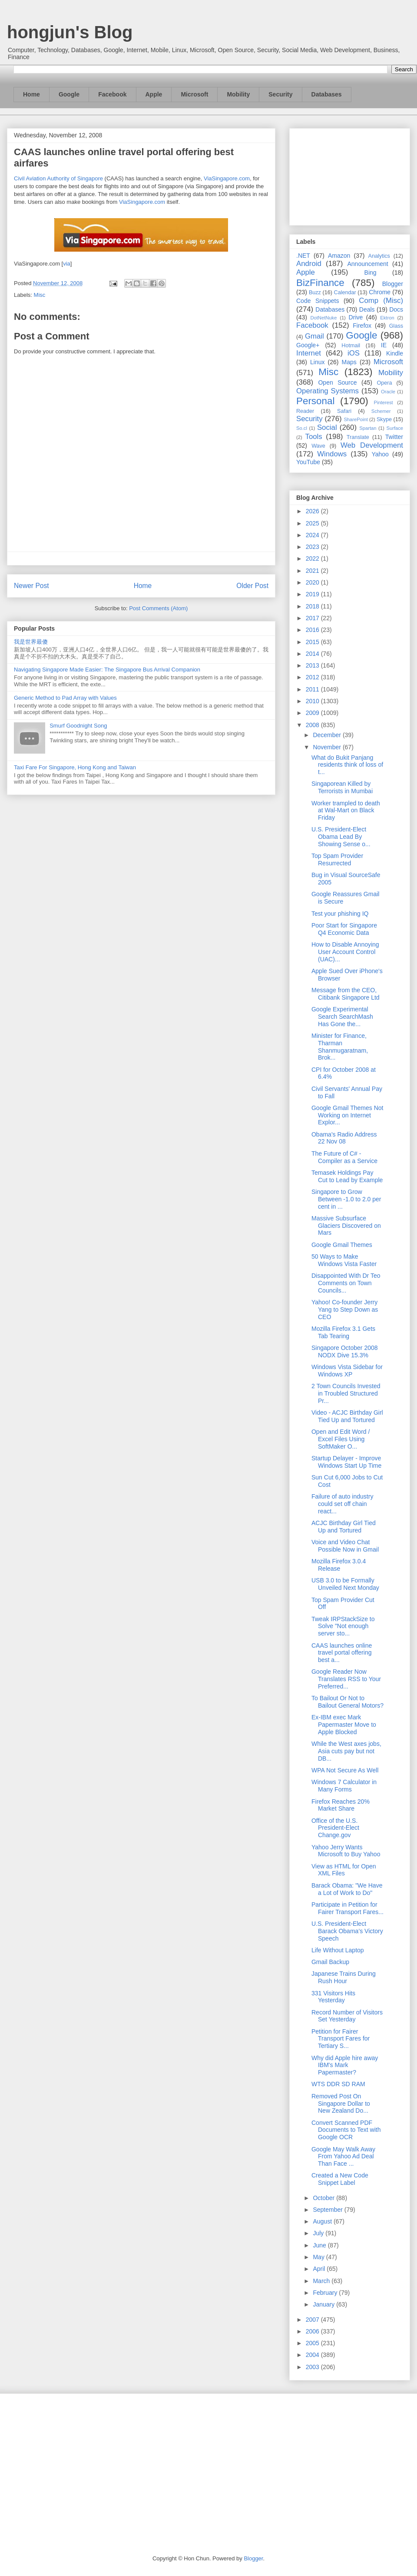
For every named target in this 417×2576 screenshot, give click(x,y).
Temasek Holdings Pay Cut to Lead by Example (347, 1176)
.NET (303, 255)
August (323, 2221)
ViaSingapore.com (227, 178)
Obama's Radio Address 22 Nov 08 (344, 1138)
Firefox (362, 325)
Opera (384, 383)
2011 (313, 689)
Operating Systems (327, 391)
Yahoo (379, 454)
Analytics (379, 256)
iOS (354, 353)
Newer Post (31, 585)
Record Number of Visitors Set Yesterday (347, 2016)
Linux (317, 362)
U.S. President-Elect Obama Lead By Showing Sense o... (341, 837)
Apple (154, 94)
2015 (313, 641)
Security (280, 94)
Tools (313, 436)
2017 (313, 618)
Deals (367, 309)
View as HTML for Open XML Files (343, 1870)
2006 (313, 2331)
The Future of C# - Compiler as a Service (344, 1157)
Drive (356, 317)
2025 (313, 523)
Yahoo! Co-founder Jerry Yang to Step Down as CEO (344, 1309)
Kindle (394, 353)
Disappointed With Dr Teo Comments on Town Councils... (345, 1283)
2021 (313, 570)
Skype (384, 419)
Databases (326, 94)
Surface (394, 428)
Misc (40, 295)
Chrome (380, 292)
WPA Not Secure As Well (344, 1770)
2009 (313, 712)
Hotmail (350, 345)
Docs (396, 309)
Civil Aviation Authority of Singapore (58, 178)
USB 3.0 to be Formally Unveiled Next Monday (345, 1584)
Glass (396, 326)
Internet (308, 353)
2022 (313, 558)
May (319, 2257)
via (66, 263)
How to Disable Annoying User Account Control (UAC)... (345, 952)
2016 (313, 629)
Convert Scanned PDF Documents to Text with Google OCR (346, 2130)
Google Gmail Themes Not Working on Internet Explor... (347, 1115)
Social (327, 427)
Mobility (238, 94)
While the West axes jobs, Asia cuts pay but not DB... (346, 1751)
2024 (313, 535)
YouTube (308, 462)
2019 (313, 594)
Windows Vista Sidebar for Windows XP (347, 1370)
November (327, 747)
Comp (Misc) (381, 300)
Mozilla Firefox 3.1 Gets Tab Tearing (343, 1332)
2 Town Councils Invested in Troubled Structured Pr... (346, 1393)
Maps (349, 362)
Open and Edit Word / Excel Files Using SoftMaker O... (340, 1439)
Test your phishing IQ (340, 913)
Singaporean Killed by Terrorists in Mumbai (342, 787)
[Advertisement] (349, 175)
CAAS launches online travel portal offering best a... (341, 1653)
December (327, 734)
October (324, 2197)
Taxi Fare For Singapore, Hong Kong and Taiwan (75, 767)
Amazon (339, 255)
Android (308, 263)
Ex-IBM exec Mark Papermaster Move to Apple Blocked (343, 1724)
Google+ (307, 345)
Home (31, 94)
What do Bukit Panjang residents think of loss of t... (347, 765)
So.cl (301, 428)
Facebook (112, 94)
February (326, 2292)
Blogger (392, 283)
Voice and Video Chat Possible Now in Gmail (345, 1546)
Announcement (367, 263)
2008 (313, 724)
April (320, 2268)
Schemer (381, 411)
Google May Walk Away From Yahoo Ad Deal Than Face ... (343, 2156)
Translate (358, 437)
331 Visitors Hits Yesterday (333, 1997)
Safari (344, 411)
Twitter (394, 436)
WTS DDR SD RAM (338, 2084)
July (319, 2233)
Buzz (315, 292)
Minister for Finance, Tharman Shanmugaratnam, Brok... (339, 1046)
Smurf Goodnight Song (78, 725)
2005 (313, 2343)
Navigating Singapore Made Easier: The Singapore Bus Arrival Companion (107, 669)
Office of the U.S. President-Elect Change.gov (335, 1828)
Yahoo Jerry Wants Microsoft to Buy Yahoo (345, 1851)
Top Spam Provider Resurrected (337, 859)
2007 (313, 2319)
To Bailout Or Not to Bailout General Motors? (347, 1702)
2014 (313, 653)
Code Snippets (317, 300)
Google (69, 94)
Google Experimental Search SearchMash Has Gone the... (342, 1016)
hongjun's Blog (69, 32)
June (320, 2245)
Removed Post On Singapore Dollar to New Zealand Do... (340, 2103)
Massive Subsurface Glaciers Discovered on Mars (346, 1225)
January (324, 2304)
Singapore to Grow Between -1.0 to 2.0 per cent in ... (346, 1199)
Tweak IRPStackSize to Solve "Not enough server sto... (343, 1626)
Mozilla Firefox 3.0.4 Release (338, 1565)
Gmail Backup (330, 1961)
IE (384, 345)
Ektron (387, 317)
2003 (313, 2366)
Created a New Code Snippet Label (339, 2179)
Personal (315, 401)
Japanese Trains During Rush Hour (343, 1977)
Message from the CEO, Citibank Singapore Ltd (345, 994)
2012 (313, 677)
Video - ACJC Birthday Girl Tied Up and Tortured (347, 1416)
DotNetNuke (323, 317)
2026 (313, 511)
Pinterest (383, 402)
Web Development (372, 445)
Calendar (345, 292)
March (322, 2280)
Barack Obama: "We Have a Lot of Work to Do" (346, 1889)
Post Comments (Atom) (158, 608)
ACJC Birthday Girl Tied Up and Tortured (343, 1526)
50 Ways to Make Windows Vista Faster (344, 1260)
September (328, 2209)
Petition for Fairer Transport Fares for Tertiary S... (340, 2039)
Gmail (314, 336)
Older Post (252, 585)
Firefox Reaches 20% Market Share (340, 1805)
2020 (313, 582)
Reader (305, 411)
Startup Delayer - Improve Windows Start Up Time (346, 1462)
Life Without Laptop (337, 1950)
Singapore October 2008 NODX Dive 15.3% (344, 1351)
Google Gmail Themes (341, 1244)
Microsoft (194, 94)
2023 (313, 546)
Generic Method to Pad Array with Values (65, 698)
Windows (332, 454)
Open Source (337, 382)
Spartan (367, 428)
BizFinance (320, 282)
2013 (313, 665)
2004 (313, 2354)
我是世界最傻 (31, 641)
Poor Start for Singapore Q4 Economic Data (344, 929)
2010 (313, 701)
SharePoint (355, 419)
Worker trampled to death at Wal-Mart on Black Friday (345, 810)
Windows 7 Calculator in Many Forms (344, 1785)
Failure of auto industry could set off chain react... (342, 1504)
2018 (313, 606)
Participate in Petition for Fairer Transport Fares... (347, 1908)
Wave (318, 446)
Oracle (388, 391)
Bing (370, 272)
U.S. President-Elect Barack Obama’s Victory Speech (347, 1931)
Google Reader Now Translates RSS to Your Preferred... (346, 1679)
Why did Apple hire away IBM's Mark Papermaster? (344, 2065)
